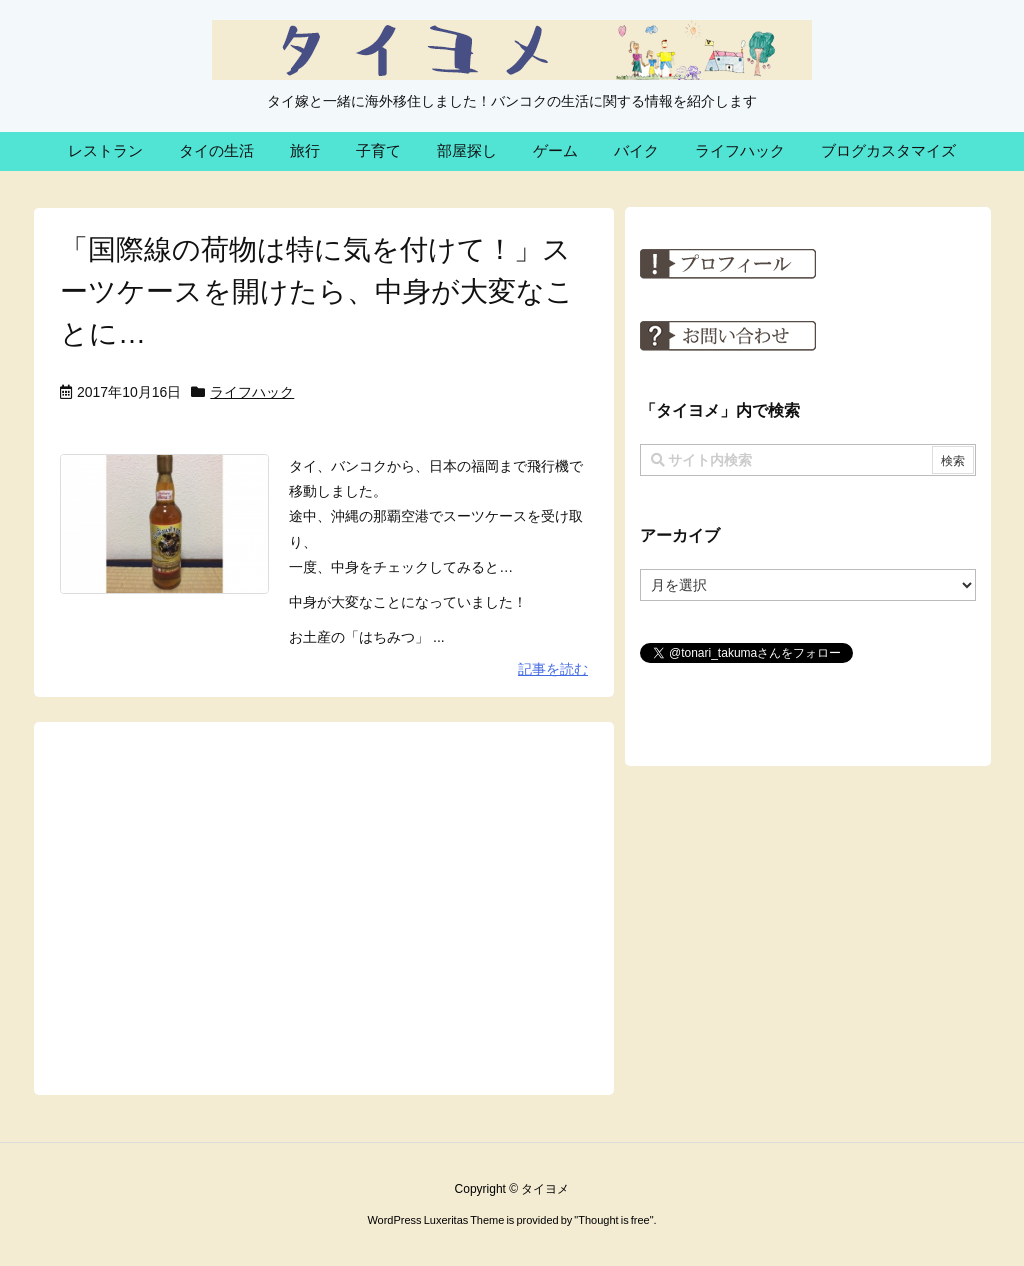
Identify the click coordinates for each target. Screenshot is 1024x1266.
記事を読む (553, 669)
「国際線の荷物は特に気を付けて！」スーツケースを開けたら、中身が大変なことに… (317, 291)
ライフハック (252, 392)
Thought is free (613, 1220)
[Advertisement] (324, 907)
